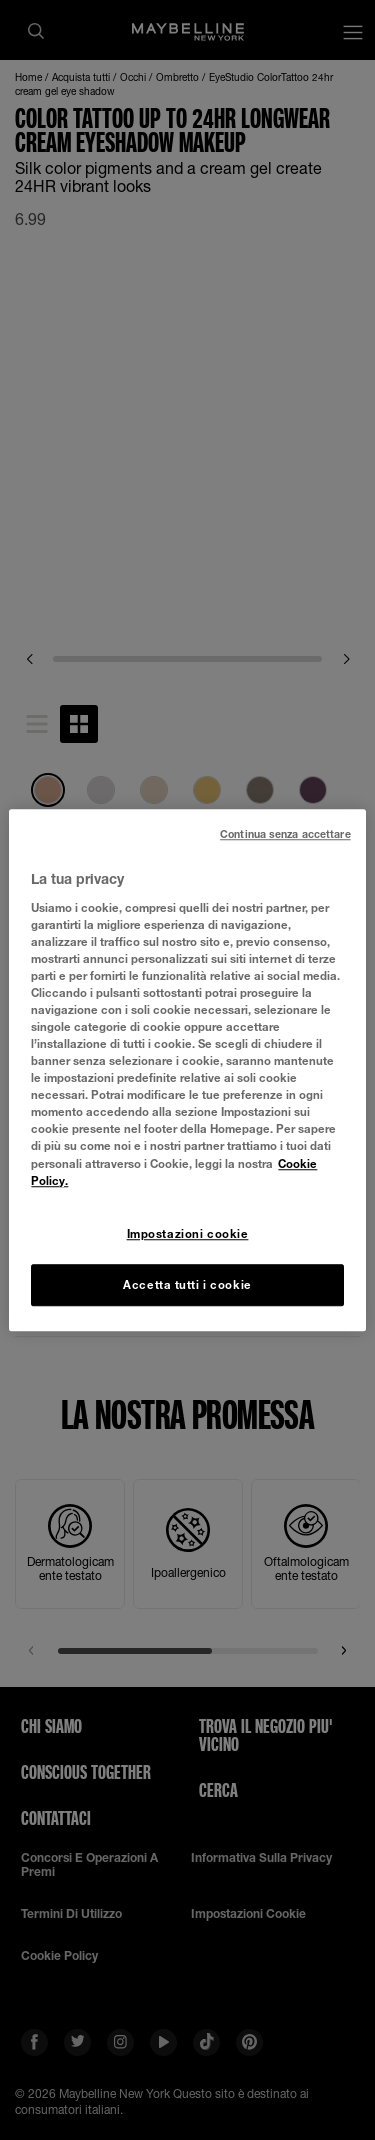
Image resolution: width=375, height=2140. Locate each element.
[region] (187, 1070)
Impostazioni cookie (188, 1233)
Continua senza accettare (285, 834)
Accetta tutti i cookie (187, 1284)
